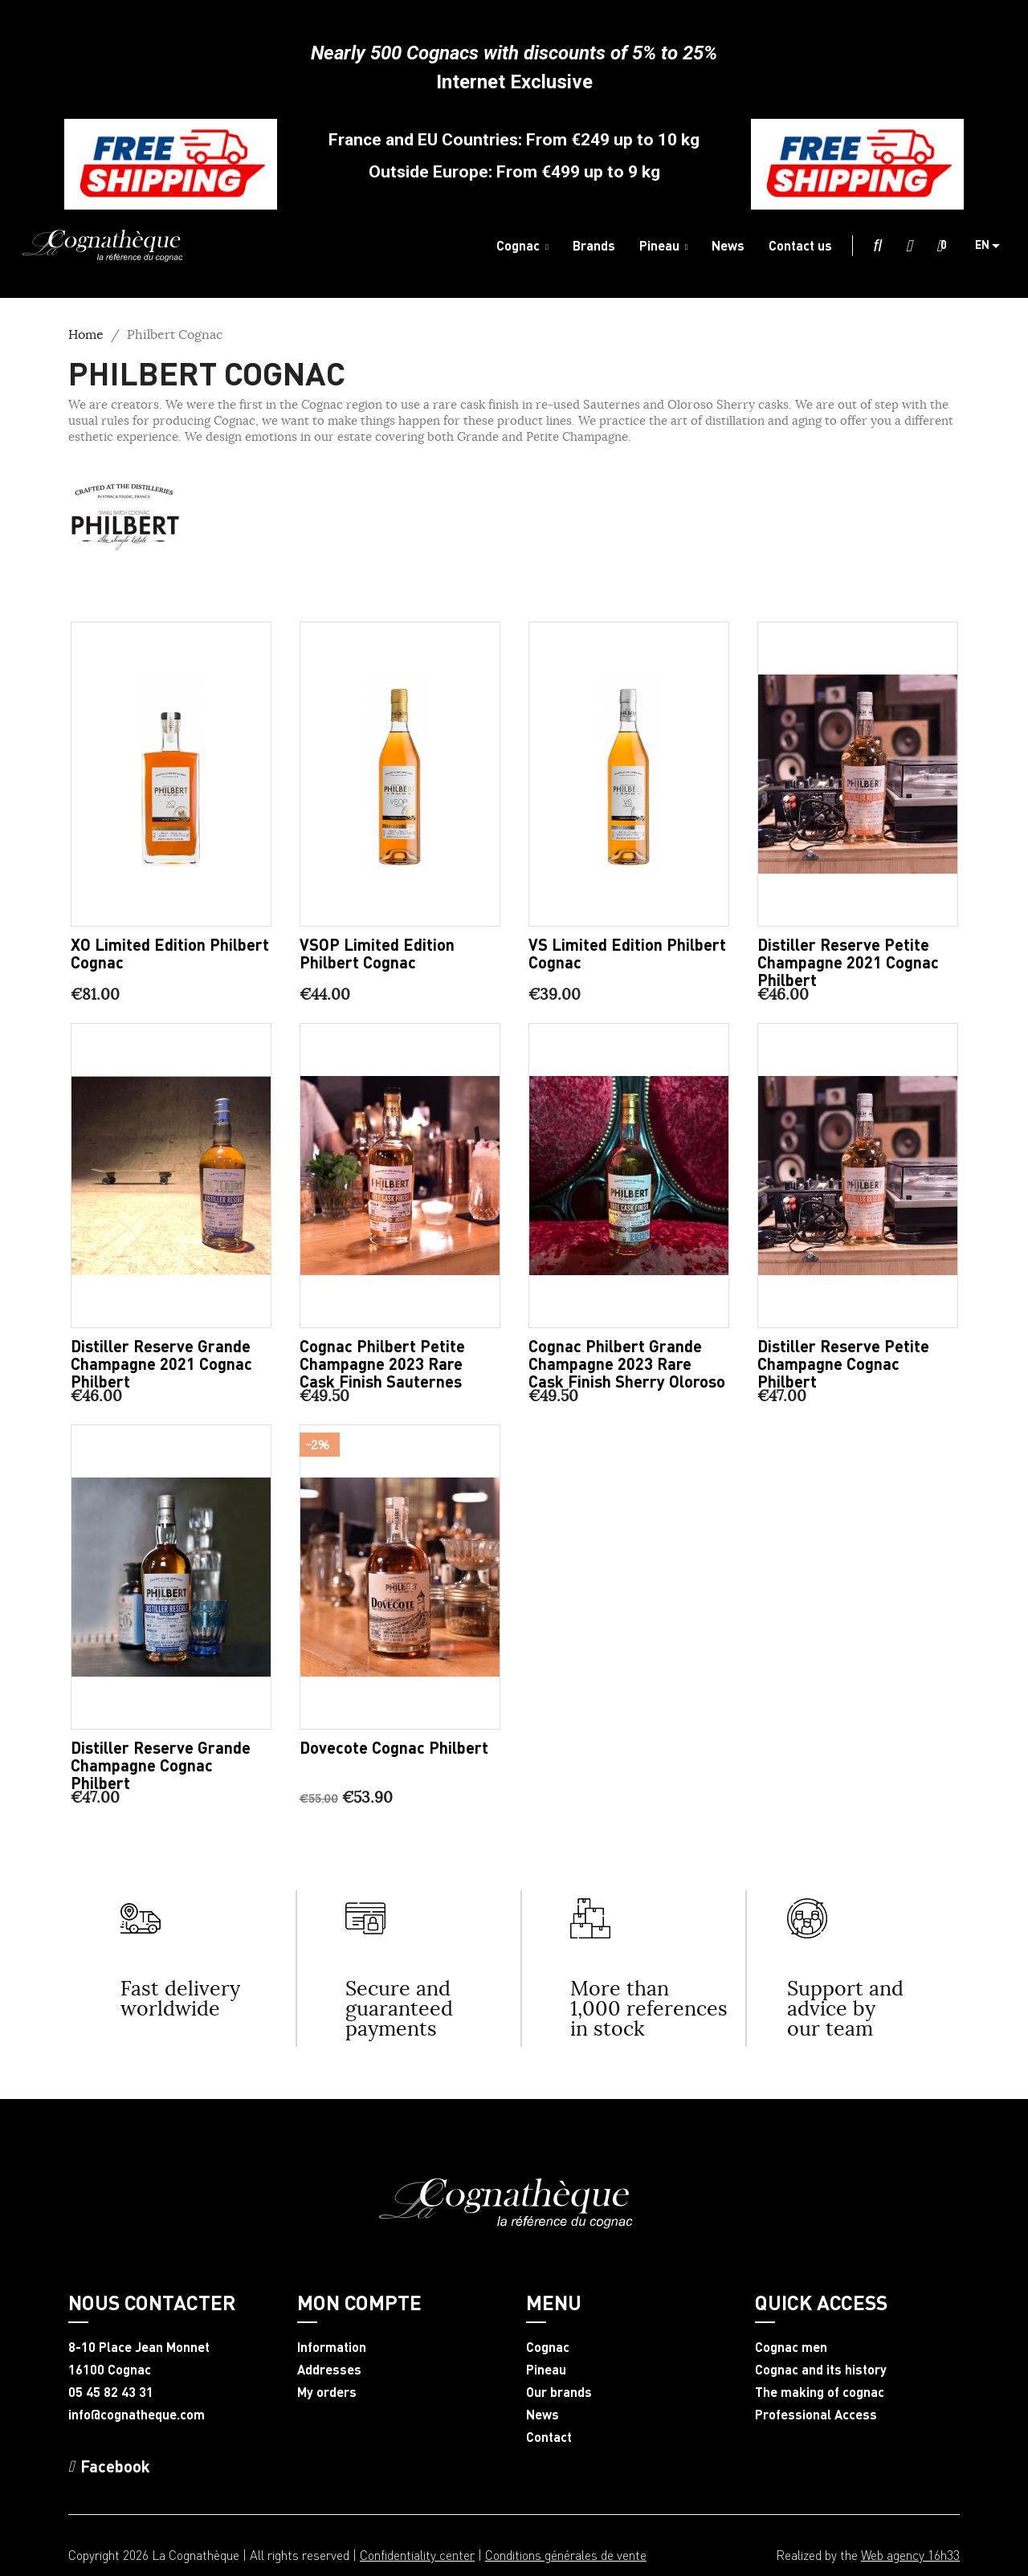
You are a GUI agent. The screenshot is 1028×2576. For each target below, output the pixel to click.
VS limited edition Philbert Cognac (627, 953)
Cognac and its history (821, 2370)
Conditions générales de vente (566, 2554)
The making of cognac (819, 2392)
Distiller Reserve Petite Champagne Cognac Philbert (843, 1363)
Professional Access (816, 2415)
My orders (327, 2392)
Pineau (546, 2370)
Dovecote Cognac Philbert (394, 1747)
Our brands (559, 2392)
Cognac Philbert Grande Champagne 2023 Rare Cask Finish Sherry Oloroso (626, 1363)
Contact (549, 2437)
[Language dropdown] (993, 245)
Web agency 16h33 (910, 2554)
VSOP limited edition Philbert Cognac (377, 953)
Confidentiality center (417, 2554)
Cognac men (791, 2347)
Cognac (547, 2347)
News (542, 2415)
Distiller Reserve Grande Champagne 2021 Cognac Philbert (161, 1363)
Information (331, 2347)
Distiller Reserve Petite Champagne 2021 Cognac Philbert (848, 962)
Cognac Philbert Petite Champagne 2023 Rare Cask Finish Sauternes (382, 1363)
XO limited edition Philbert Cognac (170, 953)
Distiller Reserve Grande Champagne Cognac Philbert (161, 1765)
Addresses (329, 2370)
